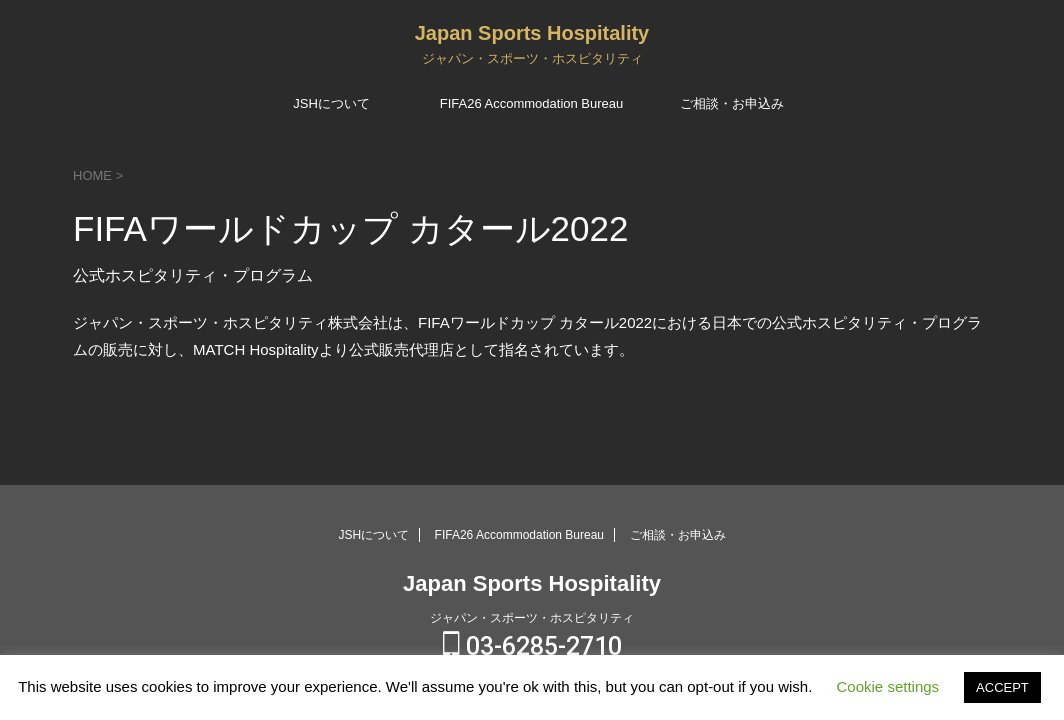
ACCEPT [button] (1002, 687)
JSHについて (331, 103)
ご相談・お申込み (732, 103)
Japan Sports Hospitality (532, 33)
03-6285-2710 (532, 646)
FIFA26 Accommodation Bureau (532, 103)
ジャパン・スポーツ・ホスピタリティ (532, 618)
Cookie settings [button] (888, 686)
